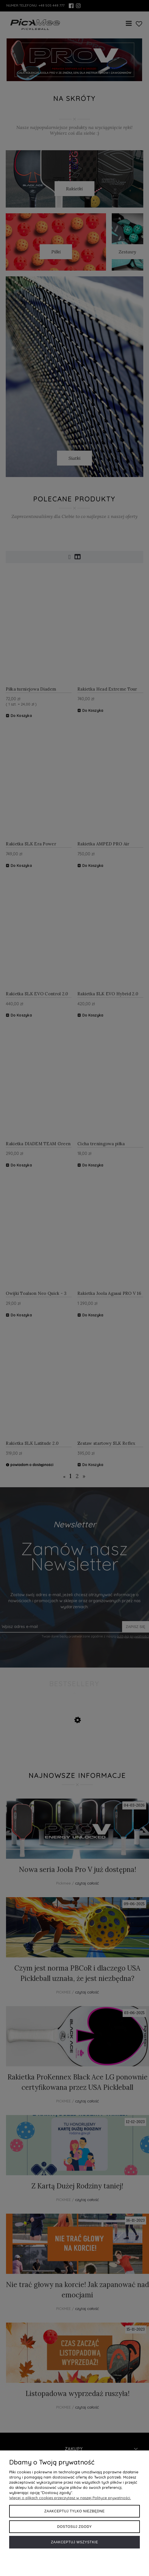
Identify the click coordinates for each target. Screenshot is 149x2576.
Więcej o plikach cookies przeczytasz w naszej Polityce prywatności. (70, 2497)
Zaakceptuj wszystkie (74, 2542)
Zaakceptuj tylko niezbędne (74, 2511)
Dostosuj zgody (74, 2527)
